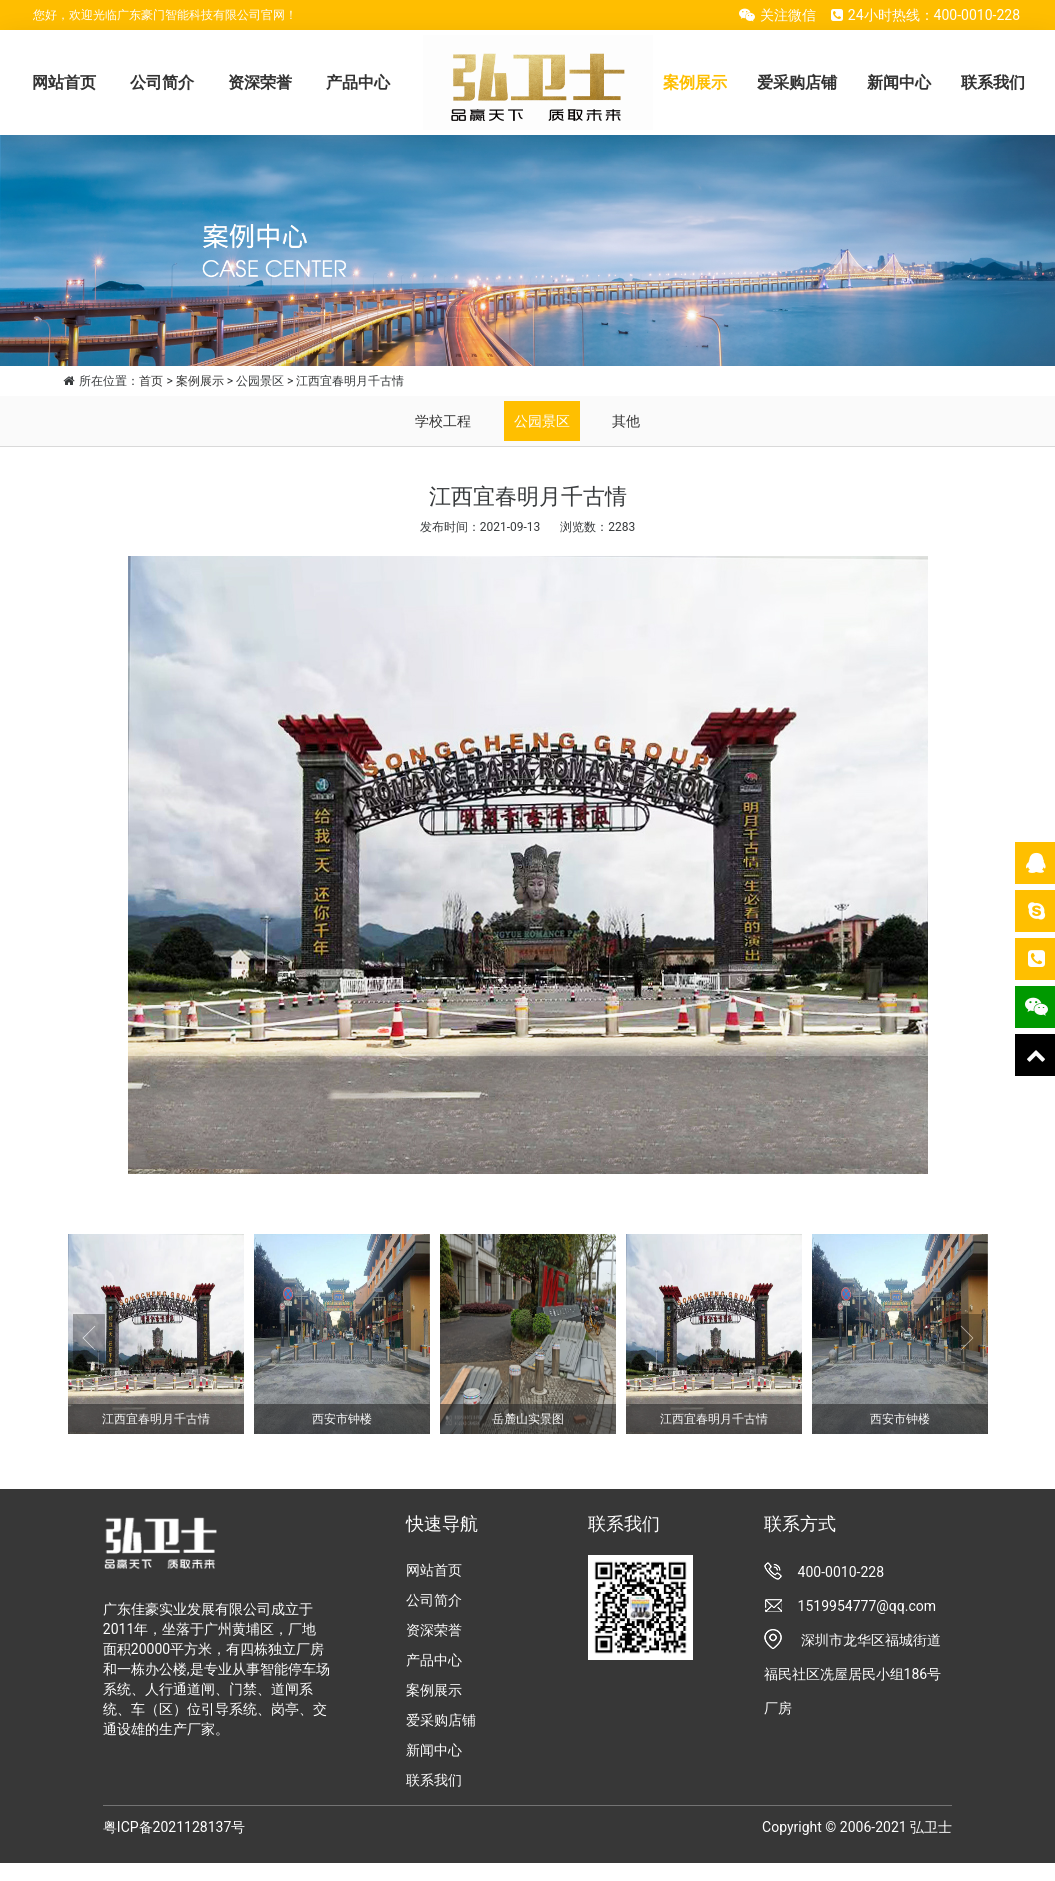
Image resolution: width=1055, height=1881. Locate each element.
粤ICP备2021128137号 (174, 1827)
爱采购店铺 (797, 82)
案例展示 (695, 82)
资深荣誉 (260, 82)
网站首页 (64, 82)
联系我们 (993, 82)
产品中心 (358, 82)
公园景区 (542, 421)
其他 (626, 421)
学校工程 (443, 421)
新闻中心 (899, 82)
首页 (151, 381)
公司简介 (162, 82)
